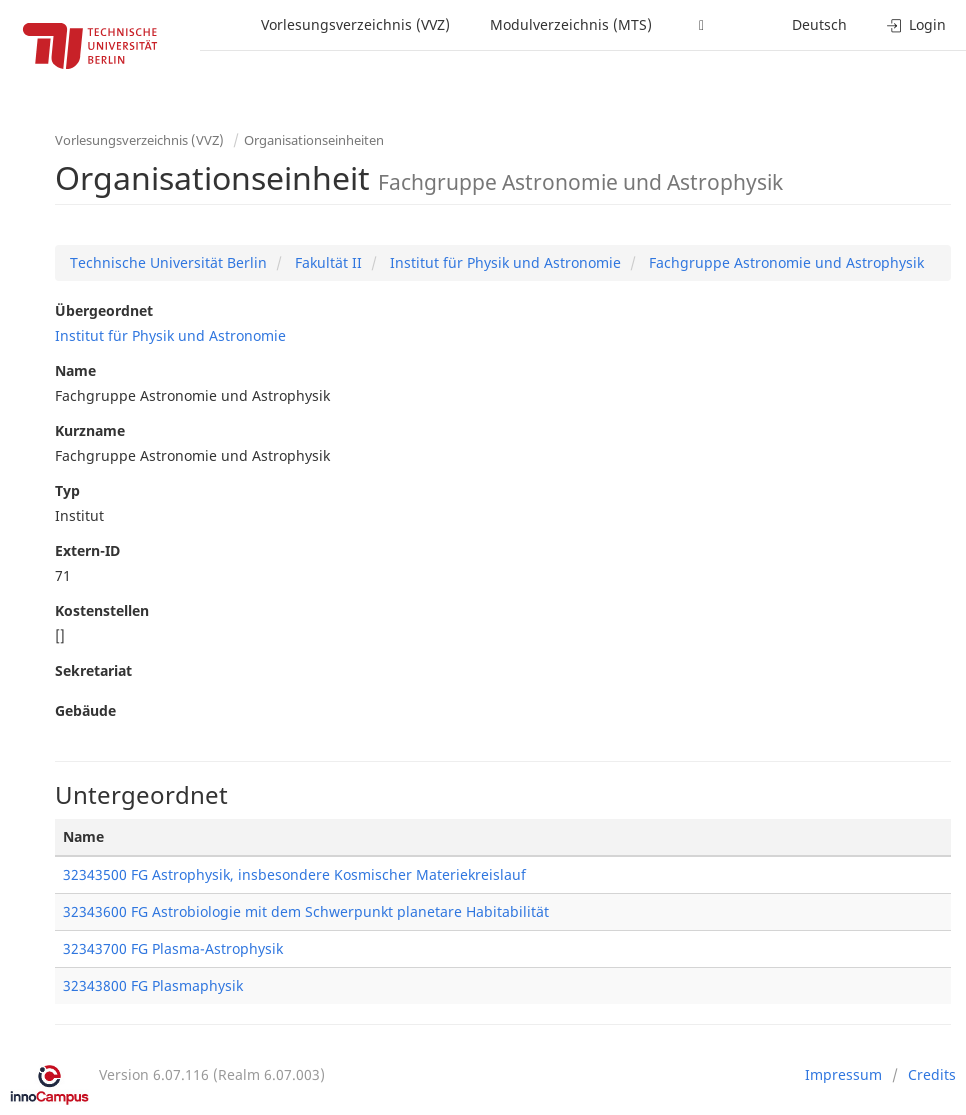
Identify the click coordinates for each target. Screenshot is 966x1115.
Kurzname (90, 430)
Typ (67, 490)
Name (75, 370)
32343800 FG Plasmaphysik (153, 985)
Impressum (843, 1074)
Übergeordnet (104, 310)
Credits (932, 1074)
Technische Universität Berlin (168, 262)
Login (916, 24)
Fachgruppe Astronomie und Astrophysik (784, 262)
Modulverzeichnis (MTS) (571, 24)
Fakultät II (326, 262)
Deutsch (819, 24)
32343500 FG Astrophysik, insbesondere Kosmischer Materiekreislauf (294, 874)
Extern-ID (87, 550)
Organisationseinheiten (314, 140)
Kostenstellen (102, 610)
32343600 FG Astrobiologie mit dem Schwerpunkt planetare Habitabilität (306, 911)
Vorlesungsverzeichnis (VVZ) (355, 24)
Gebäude (85, 710)
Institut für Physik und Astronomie (503, 262)
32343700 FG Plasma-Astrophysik (173, 948)
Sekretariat (93, 670)
